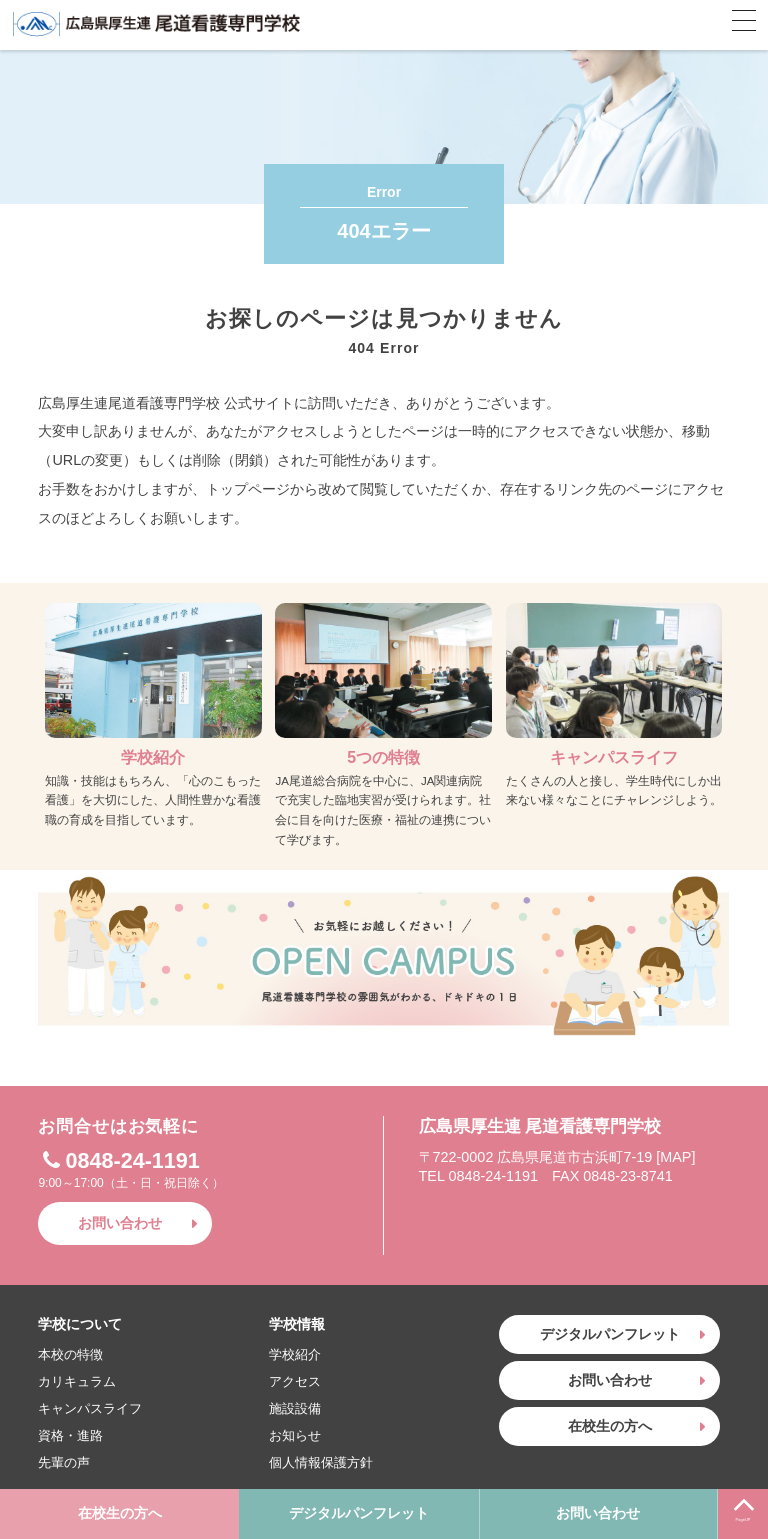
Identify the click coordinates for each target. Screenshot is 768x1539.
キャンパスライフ (90, 1408)
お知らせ (295, 1435)
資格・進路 (70, 1435)
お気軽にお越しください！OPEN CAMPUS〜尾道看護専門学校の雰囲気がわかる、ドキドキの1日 (383, 953)
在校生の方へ (120, 1513)
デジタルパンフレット (359, 1513)
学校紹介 (295, 1354)
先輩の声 (64, 1462)
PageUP (743, 1505)
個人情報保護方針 (321, 1462)
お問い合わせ (598, 1513)
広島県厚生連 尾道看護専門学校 (157, 24)
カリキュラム (77, 1381)
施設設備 (295, 1408)
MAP (675, 1157)
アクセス (295, 1381)
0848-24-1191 (118, 1160)
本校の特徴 (70, 1354)
